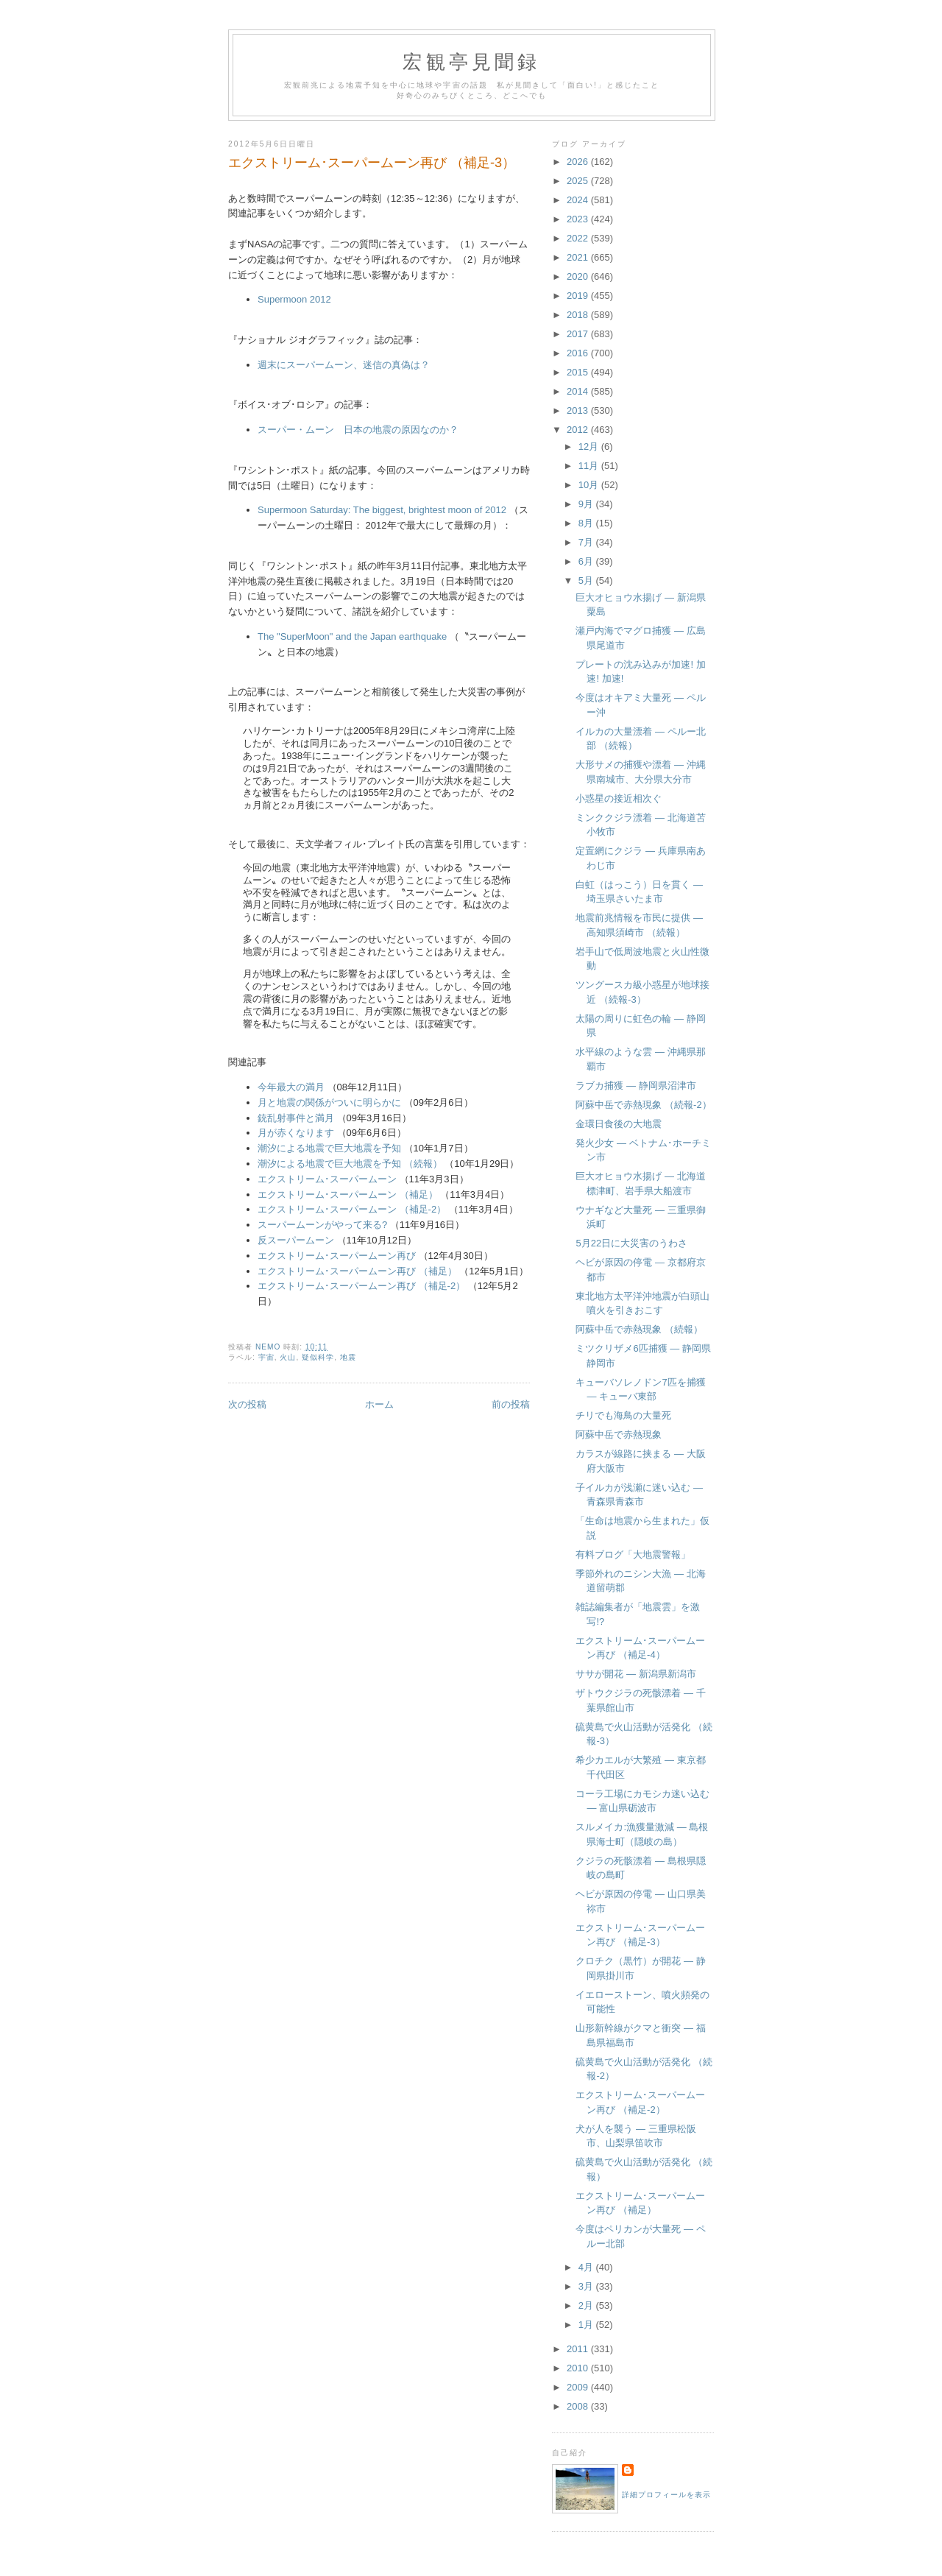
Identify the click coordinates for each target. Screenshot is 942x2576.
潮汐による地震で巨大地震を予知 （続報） (350, 1163)
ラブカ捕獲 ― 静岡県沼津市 (635, 1085)
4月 (587, 2267)
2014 (579, 391)
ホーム (379, 1404)
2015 (579, 372)
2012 (579, 429)
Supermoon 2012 (294, 299)
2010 (579, 2368)
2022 (579, 238)
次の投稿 (247, 1404)
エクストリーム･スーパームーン (327, 1179)
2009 (579, 2387)
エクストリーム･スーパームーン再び (337, 1255)
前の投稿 (511, 1404)
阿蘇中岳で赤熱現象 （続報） (639, 1329)
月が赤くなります (296, 1132)
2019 (579, 295)
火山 (288, 1357)
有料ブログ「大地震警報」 (633, 1554)
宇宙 (266, 1357)
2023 (579, 219)
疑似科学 (318, 1357)
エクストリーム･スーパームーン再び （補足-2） (361, 1285)
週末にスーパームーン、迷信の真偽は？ (344, 364)
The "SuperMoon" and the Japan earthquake (352, 636)
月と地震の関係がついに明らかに (329, 1102)
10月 (589, 484)
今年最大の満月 (291, 1087)
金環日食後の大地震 (619, 1123)
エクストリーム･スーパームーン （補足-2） (352, 1209)
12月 (589, 446)
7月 (587, 542)
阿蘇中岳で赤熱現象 (619, 1434)
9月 (587, 503)
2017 (579, 333)
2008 (579, 2406)
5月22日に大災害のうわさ (631, 1243)
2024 (579, 199)
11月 (589, 465)
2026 (579, 161)
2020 (579, 276)
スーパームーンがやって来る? (322, 1224)
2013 (579, 410)
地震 (348, 1357)
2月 (587, 2305)
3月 (587, 2286)
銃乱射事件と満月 (296, 1117)
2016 (579, 353)
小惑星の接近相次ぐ (619, 798)
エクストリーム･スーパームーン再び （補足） (357, 1271)
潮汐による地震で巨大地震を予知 (329, 1148)
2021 (579, 257)
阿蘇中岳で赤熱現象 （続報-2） (643, 1104)
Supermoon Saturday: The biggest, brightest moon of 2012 (382, 509)
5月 (587, 580)
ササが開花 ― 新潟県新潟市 (635, 1673)
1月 (587, 2324)
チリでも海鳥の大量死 (623, 1415)
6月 (587, 561)
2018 (579, 314)
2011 (579, 2348)
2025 (579, 180)
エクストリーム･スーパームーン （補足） (348, 1194)
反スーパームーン (296, 1240)
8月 (587, 523)
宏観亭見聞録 (471, 62)
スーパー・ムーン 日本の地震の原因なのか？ (358, 429)
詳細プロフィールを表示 (666, 2495)
